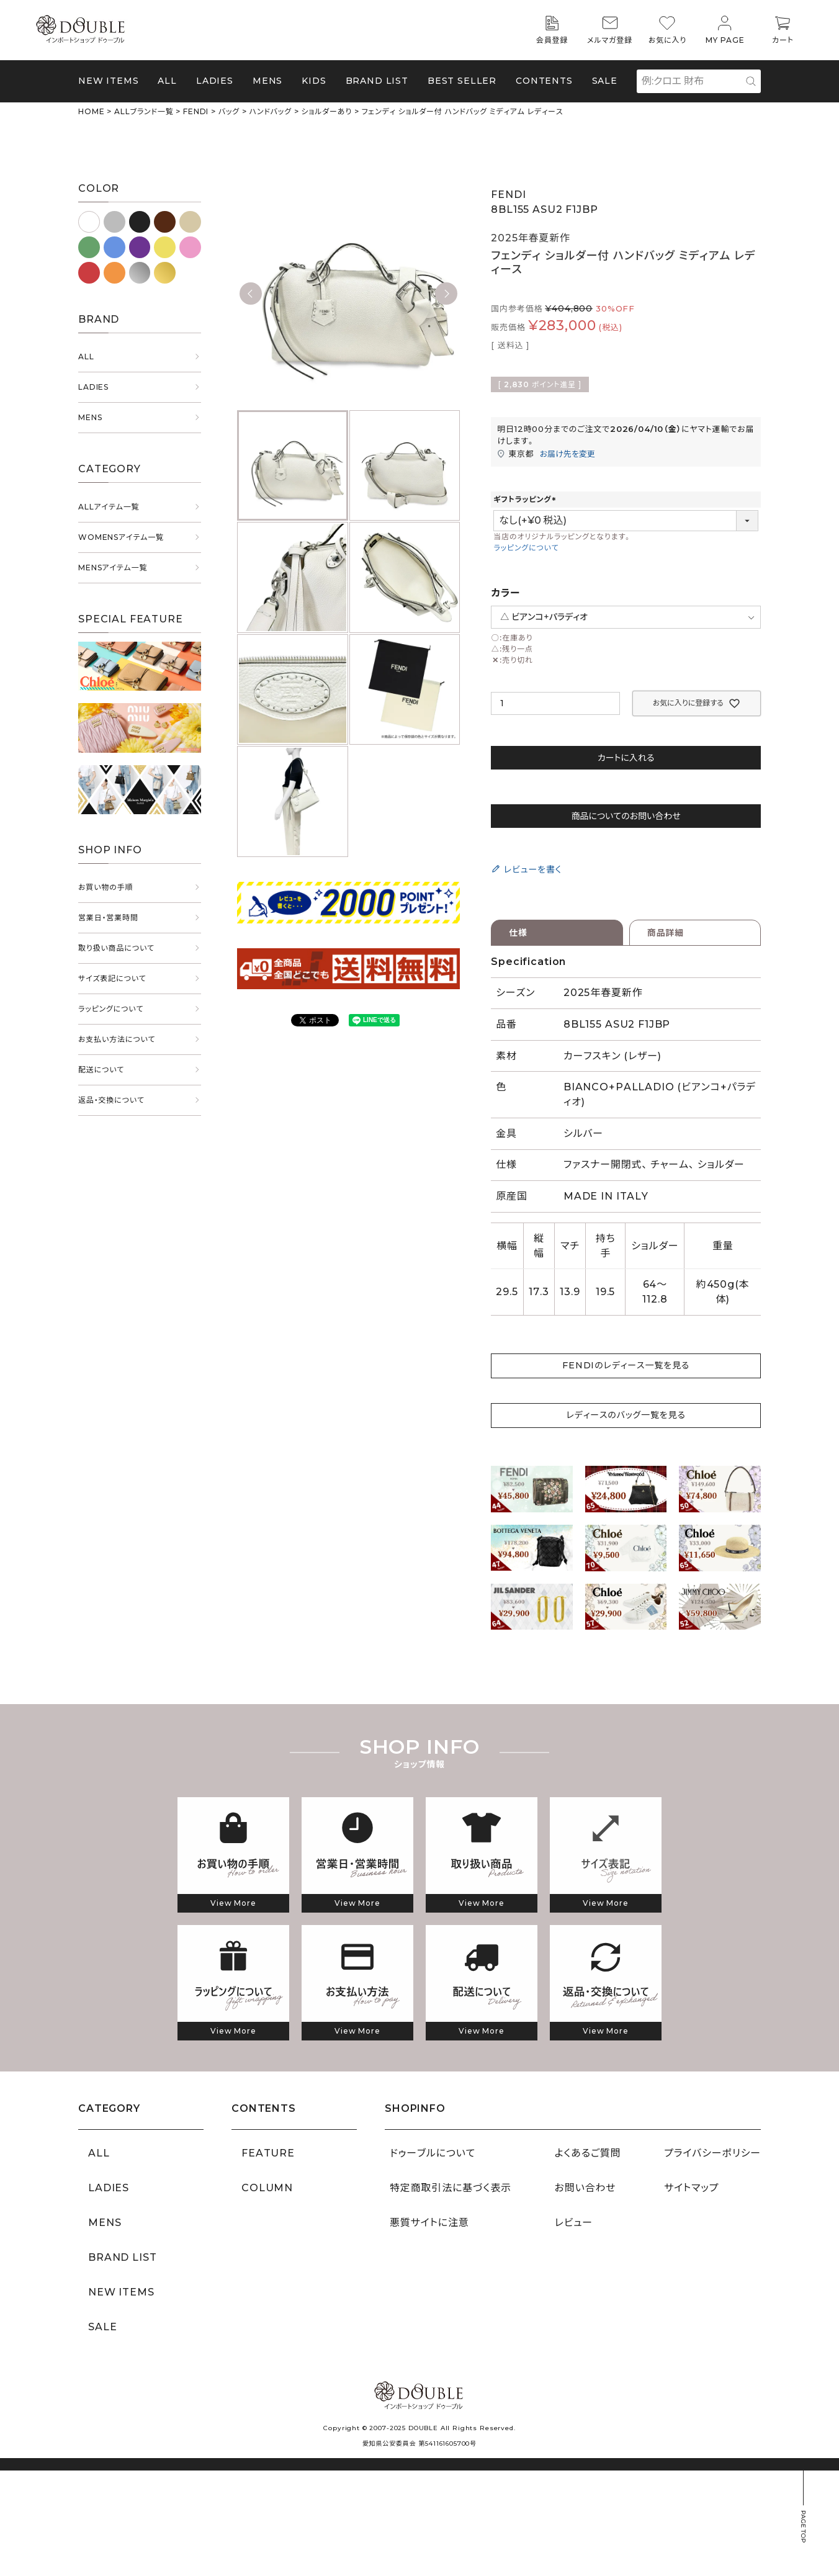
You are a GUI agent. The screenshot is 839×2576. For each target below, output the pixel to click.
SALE (604, 80)
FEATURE (268, 2153)
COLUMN (267, 2188)
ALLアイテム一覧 (108, 506)
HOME (91, 111)
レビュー (574, 2222)
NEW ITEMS (108, 80)
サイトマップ (691, 2188)
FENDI (196, 111)
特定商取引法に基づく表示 (450, 2188)
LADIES (93, 387)
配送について (101, 1069)
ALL (167, 80)
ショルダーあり (326, 111)
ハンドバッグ (270, 111)
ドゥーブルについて (432, 2153)
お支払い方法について (116, 1039)
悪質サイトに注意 (429, 2222)
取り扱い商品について (116, 948)
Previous (251, 293)
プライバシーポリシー (712, 2153)
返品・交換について (111, 1100)
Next (446, 293)
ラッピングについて (110, 1008)
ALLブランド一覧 (144, 111)
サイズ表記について (112, 978)
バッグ (229, 111)
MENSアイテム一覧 (112, 567)
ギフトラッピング (526, 499)
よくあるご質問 (588, 2153)
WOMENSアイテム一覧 (121, 537)
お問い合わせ (585, 2188)
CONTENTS (544, 80)
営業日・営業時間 (108, 917)
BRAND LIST (377, 80)
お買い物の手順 (105, 887)
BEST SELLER (462, 80)
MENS (267, 80)
